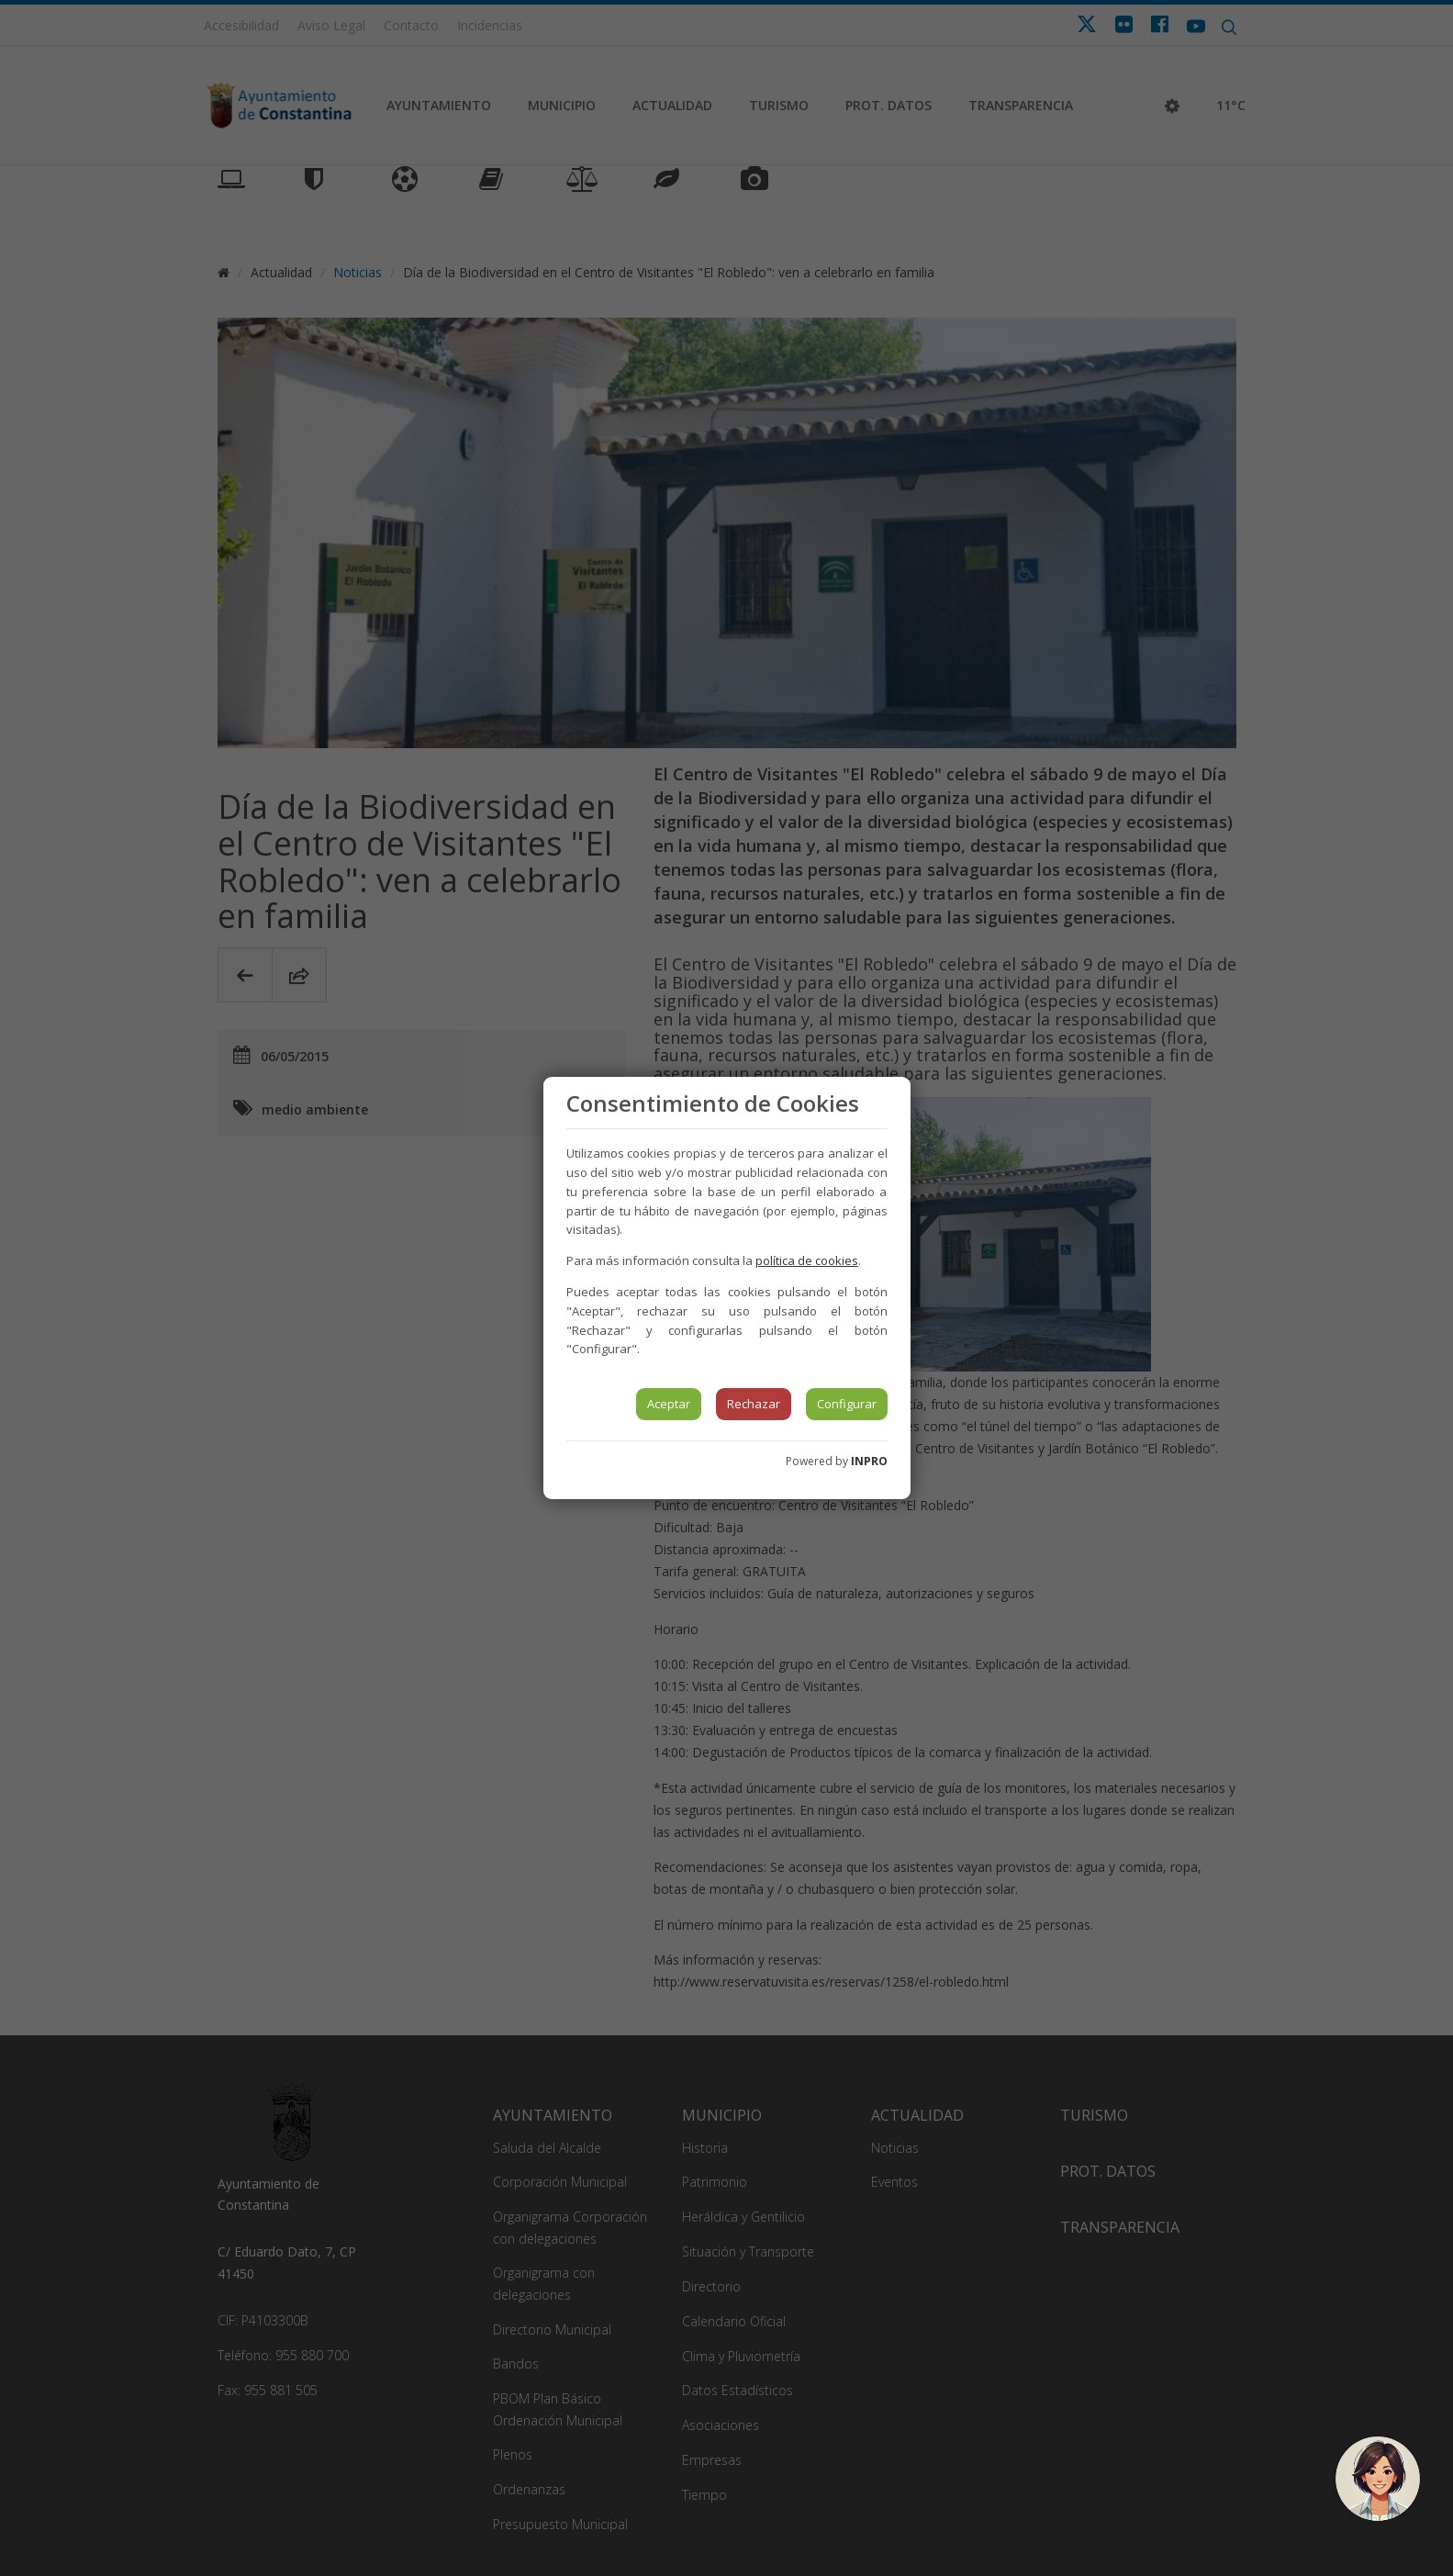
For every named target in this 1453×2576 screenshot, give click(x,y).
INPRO (869, 1461)
